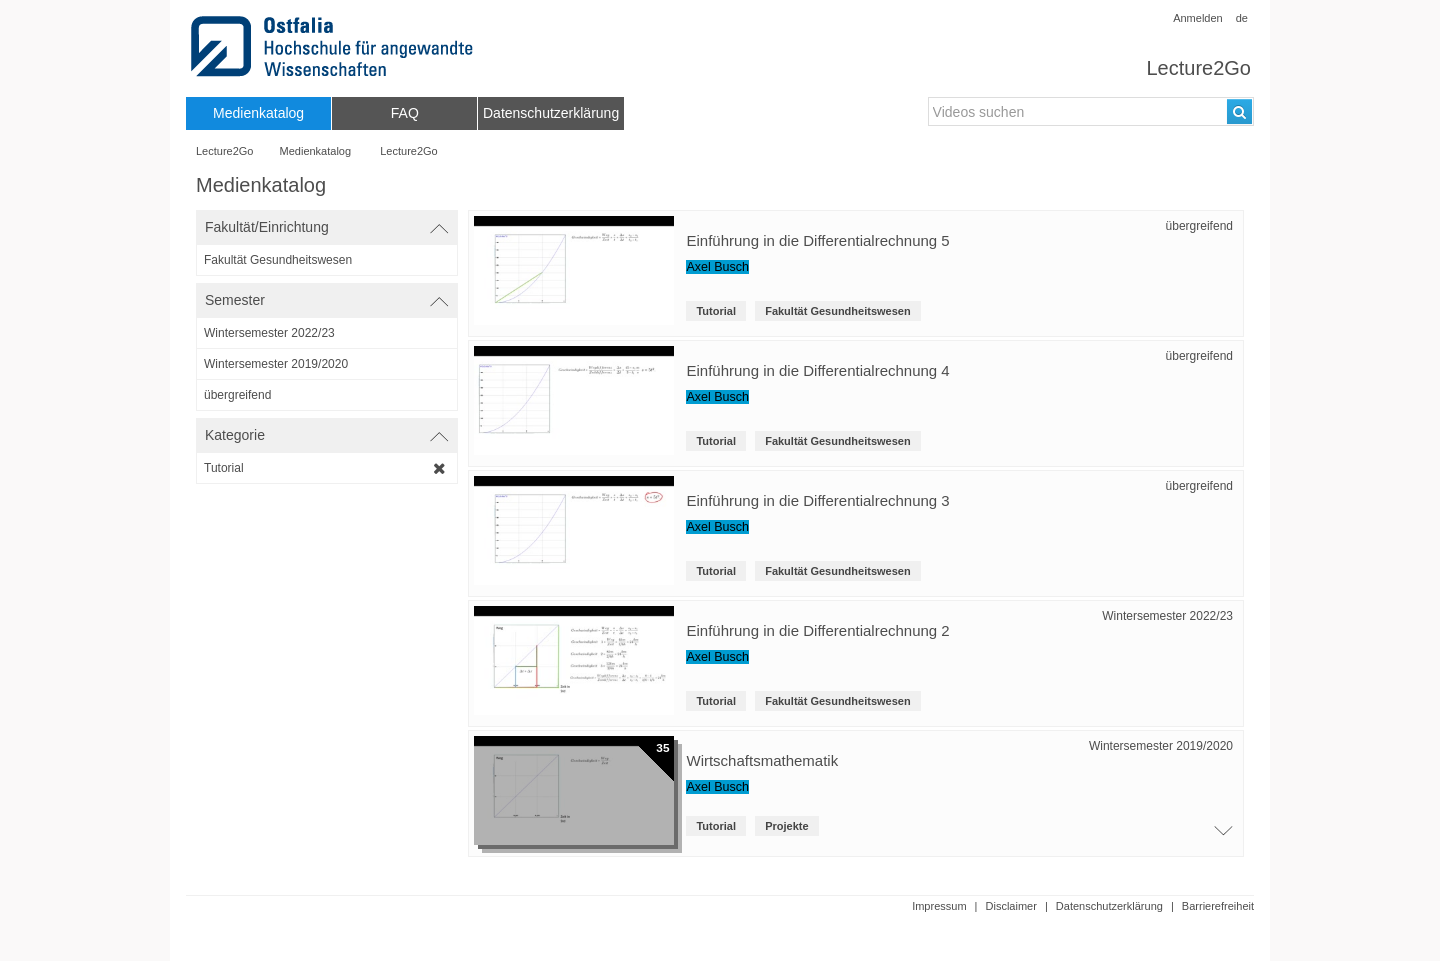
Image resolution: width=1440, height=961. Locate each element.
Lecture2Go (1198, 68)
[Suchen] (1239, 111)
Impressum (939, 906)
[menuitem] (258, 113)
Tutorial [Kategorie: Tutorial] (716, 311)
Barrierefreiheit (1218, 906)
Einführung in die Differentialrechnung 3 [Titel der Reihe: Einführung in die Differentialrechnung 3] (817, 500)
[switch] (327, 227)
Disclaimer (1011, 906)
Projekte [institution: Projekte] (786, 826)
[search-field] (1091, 111)
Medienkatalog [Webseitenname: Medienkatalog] (316, 151)
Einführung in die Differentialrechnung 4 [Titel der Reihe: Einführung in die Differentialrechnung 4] (817, 370)
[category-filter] (327, 468)
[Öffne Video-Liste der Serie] (1219, 836)
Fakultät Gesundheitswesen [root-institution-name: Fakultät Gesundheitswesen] (837, 311)
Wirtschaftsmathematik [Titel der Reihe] (762, 760)
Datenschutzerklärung (1109, 906)
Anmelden (1198, 18)
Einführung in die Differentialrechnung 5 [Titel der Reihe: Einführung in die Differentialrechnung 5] (817, 240)
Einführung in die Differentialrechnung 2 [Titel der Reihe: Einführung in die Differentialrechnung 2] (817, 630)
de (1242, 18)
